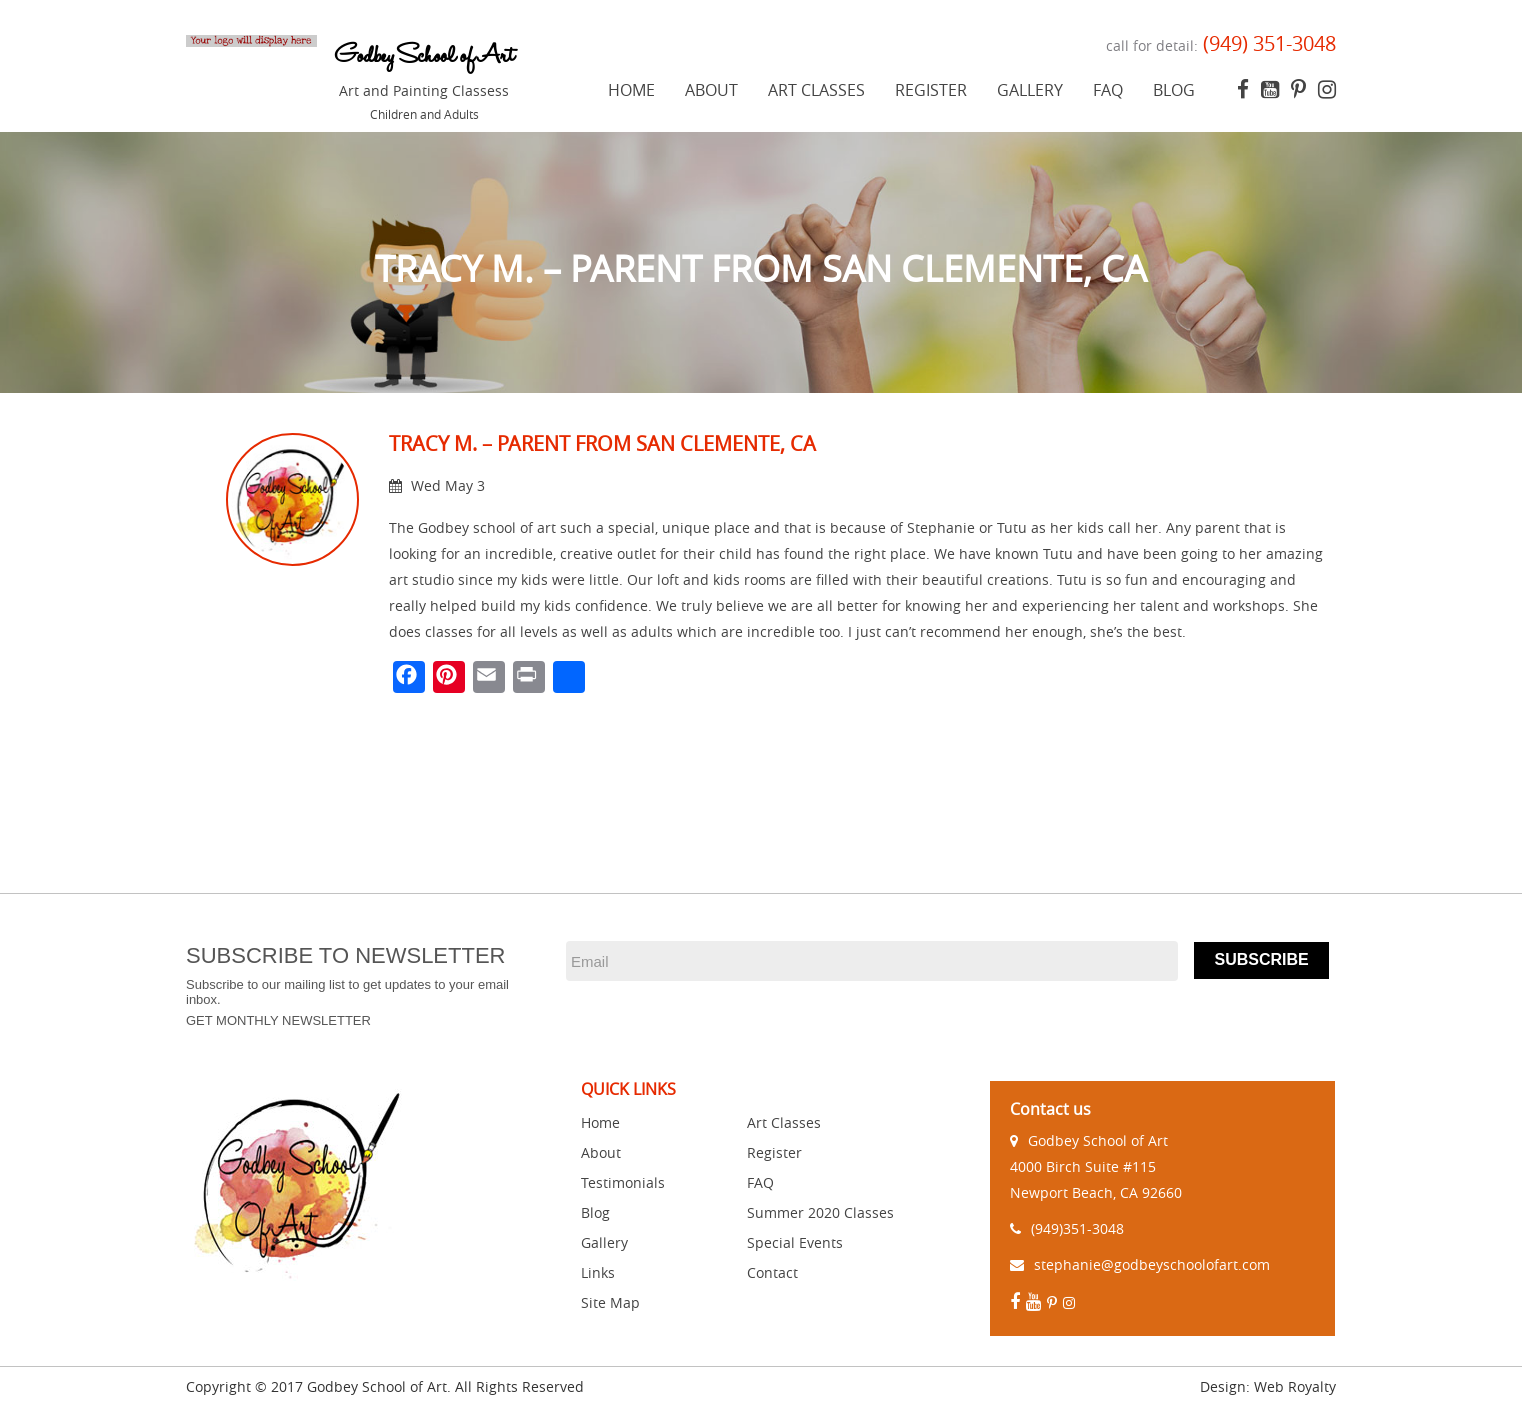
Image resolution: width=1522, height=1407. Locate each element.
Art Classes (816, 90)
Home (631, 90)
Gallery (1030, 90)
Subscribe (1261, 959)
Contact (772, 1272)
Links (598, 1272)
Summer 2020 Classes (820, 1212)
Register (931, 90)
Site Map (610, 1302)
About (711, 90)
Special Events (795, 1242)
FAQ (1108, 90)
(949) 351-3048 (1267, 43)
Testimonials (623, 1182)
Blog (1174, 90)
